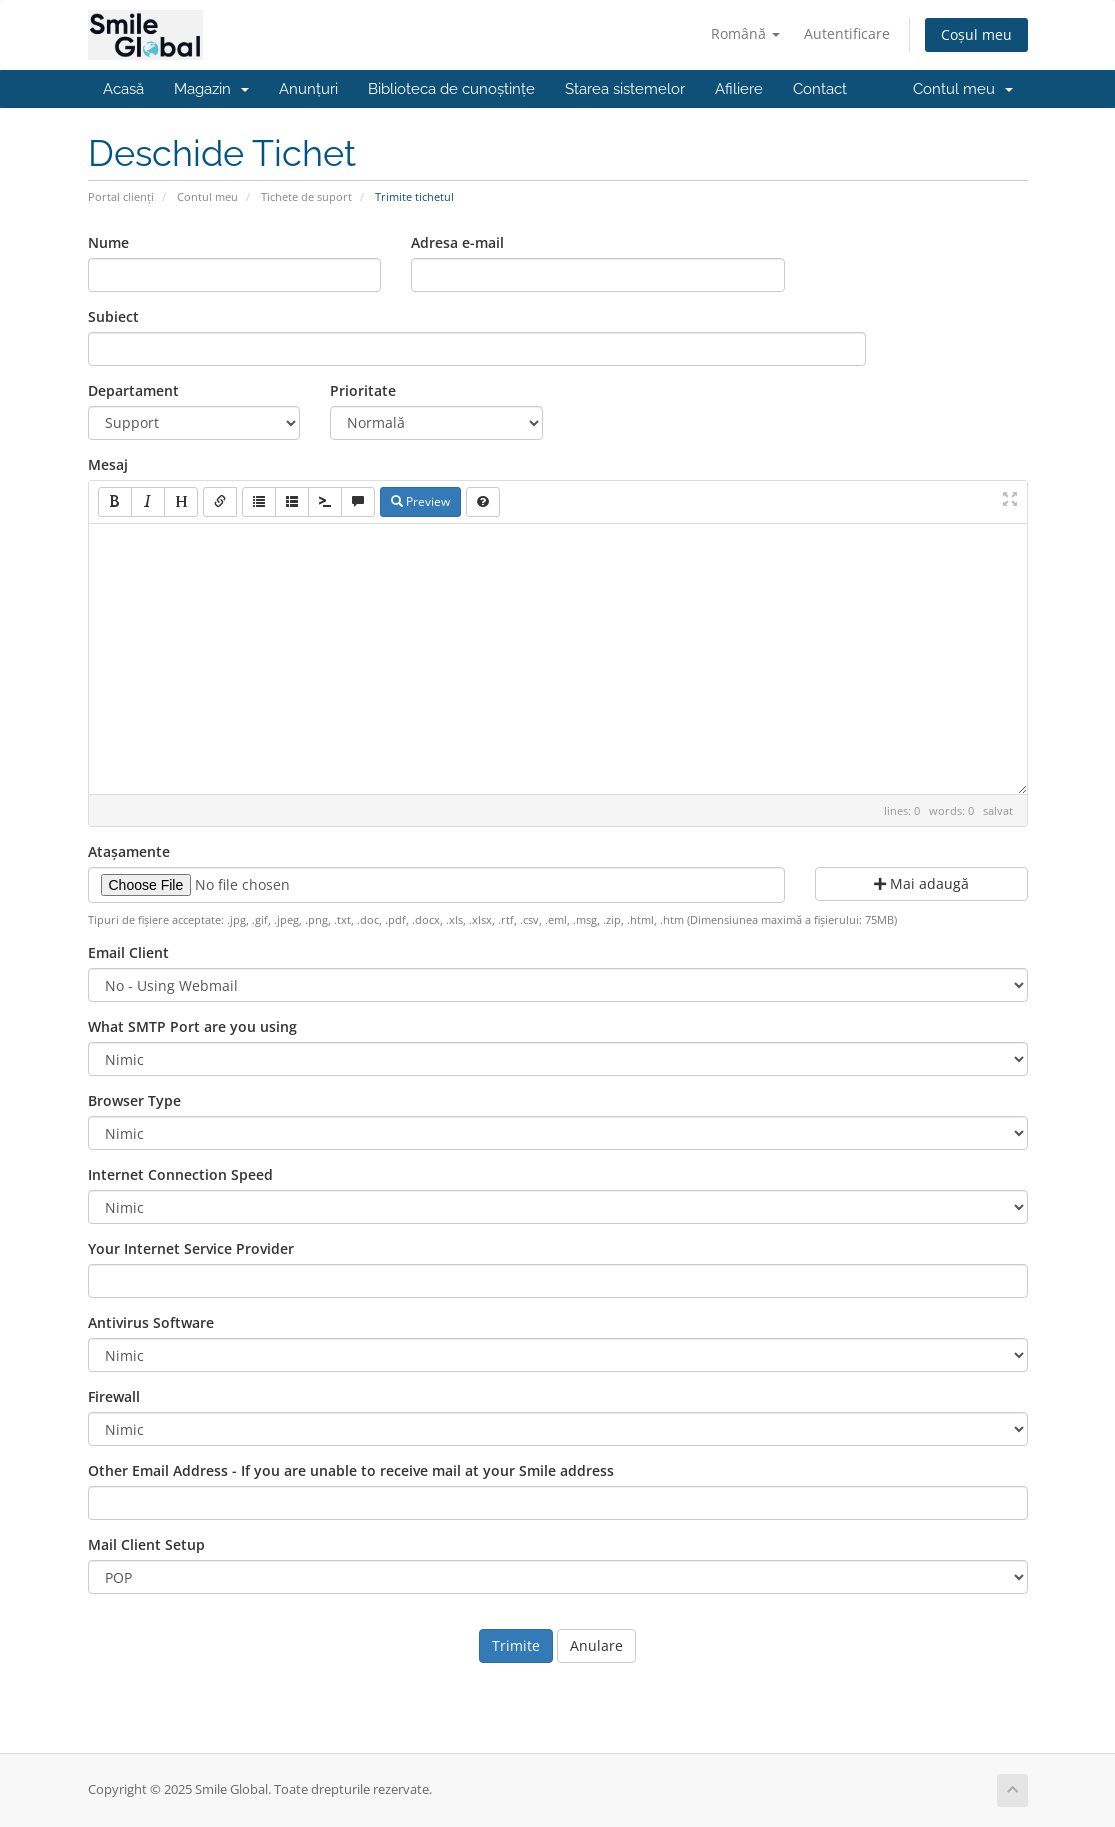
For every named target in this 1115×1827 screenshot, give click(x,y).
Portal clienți (121, 196)
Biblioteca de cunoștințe (451, 89)
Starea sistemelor (625, 89)
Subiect (113, 316)
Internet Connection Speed (180, 1174)
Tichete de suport (306, 196)
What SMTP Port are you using (192, 1026)
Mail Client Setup (146, 1544)
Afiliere (739, 89)
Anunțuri (308, 89)
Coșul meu (976, 34)
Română (745, 33)
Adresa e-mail (457, 242)
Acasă (123, 89)
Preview (420, 501)
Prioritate (363, 390)
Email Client (128, 952)
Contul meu (963, 89)
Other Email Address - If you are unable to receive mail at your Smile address (351, 1470)
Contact (820, 89)
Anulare (596, 1645)
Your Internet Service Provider (191, 1248)
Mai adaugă (921, 883)
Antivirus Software (151, 1322)
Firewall (114, 1396)
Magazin (211, 89)
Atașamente (129, 851)
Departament (133, 390)
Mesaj (108, 464)
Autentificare (847, 33)
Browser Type (134, 1100)
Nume (108, 242)
